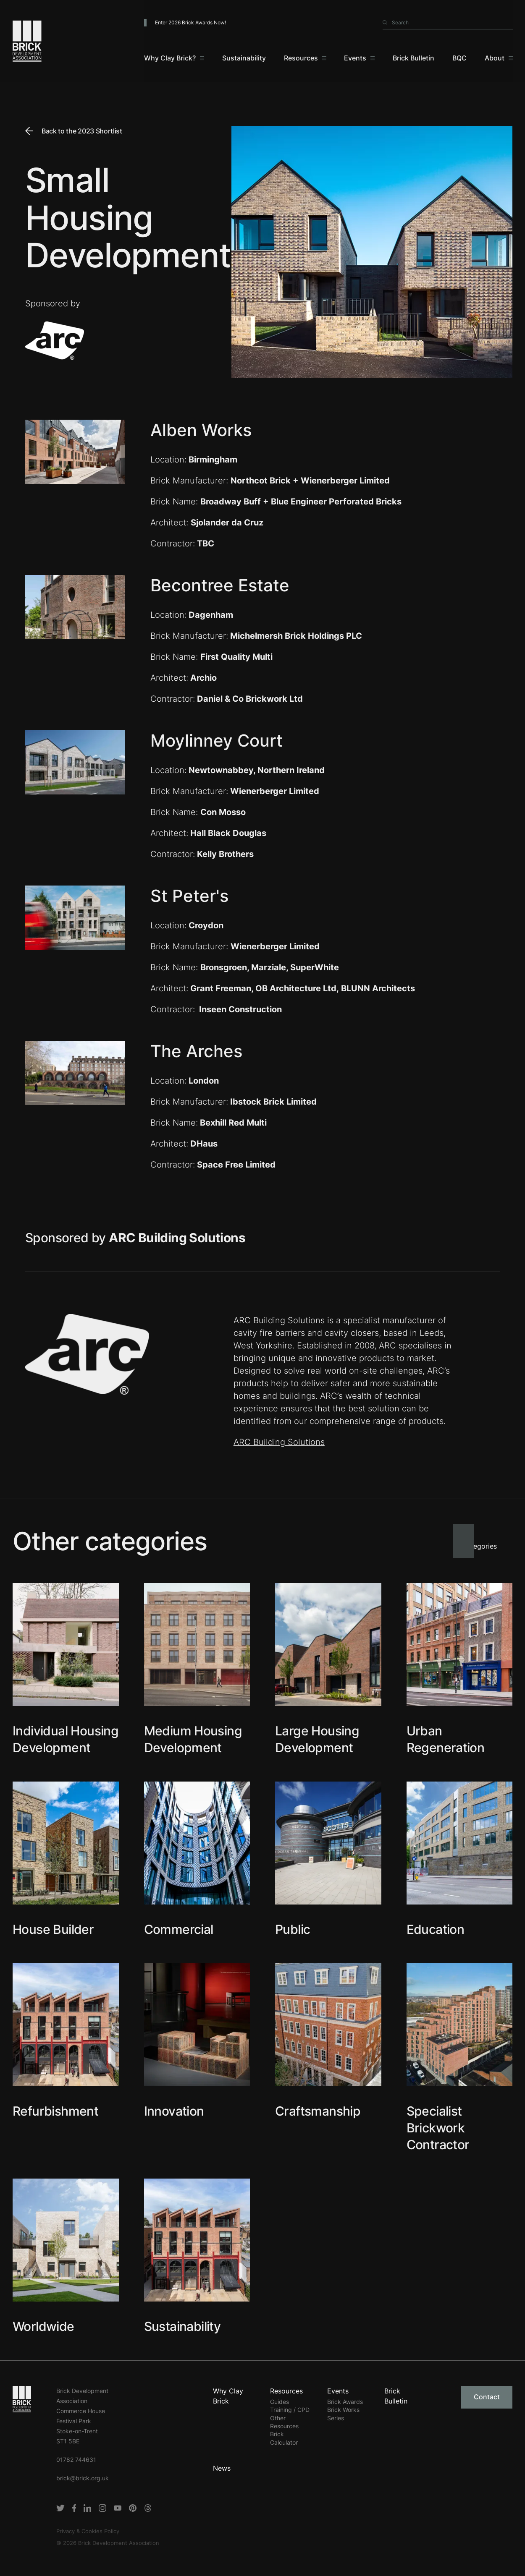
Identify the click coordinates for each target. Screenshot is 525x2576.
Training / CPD (290, 2409)
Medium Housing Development (193, 1739)
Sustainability (182, 2326)
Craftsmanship (317, 2111)
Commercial (178, 1929)
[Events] (359, 59)
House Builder (53, 1929)
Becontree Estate (219, 585)
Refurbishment (55, 2111)
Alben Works (201, 430)
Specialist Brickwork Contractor (438, 2127)
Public (292, 1929)
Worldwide (43, 2326)
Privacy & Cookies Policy (87, 2531)
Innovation (174, 2111)
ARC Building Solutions (279, 1442)
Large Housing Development (317, 1739)
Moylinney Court (216, 740)
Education (436, 1929)
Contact (487, 2397)
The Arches (196, 1051)
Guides (279, 2401)
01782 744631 (76, 2459)
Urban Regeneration (446, 1739)
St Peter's (189, 896)
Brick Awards (345, 2401)
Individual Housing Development (65, 1739)
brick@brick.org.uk (82, 2478)
